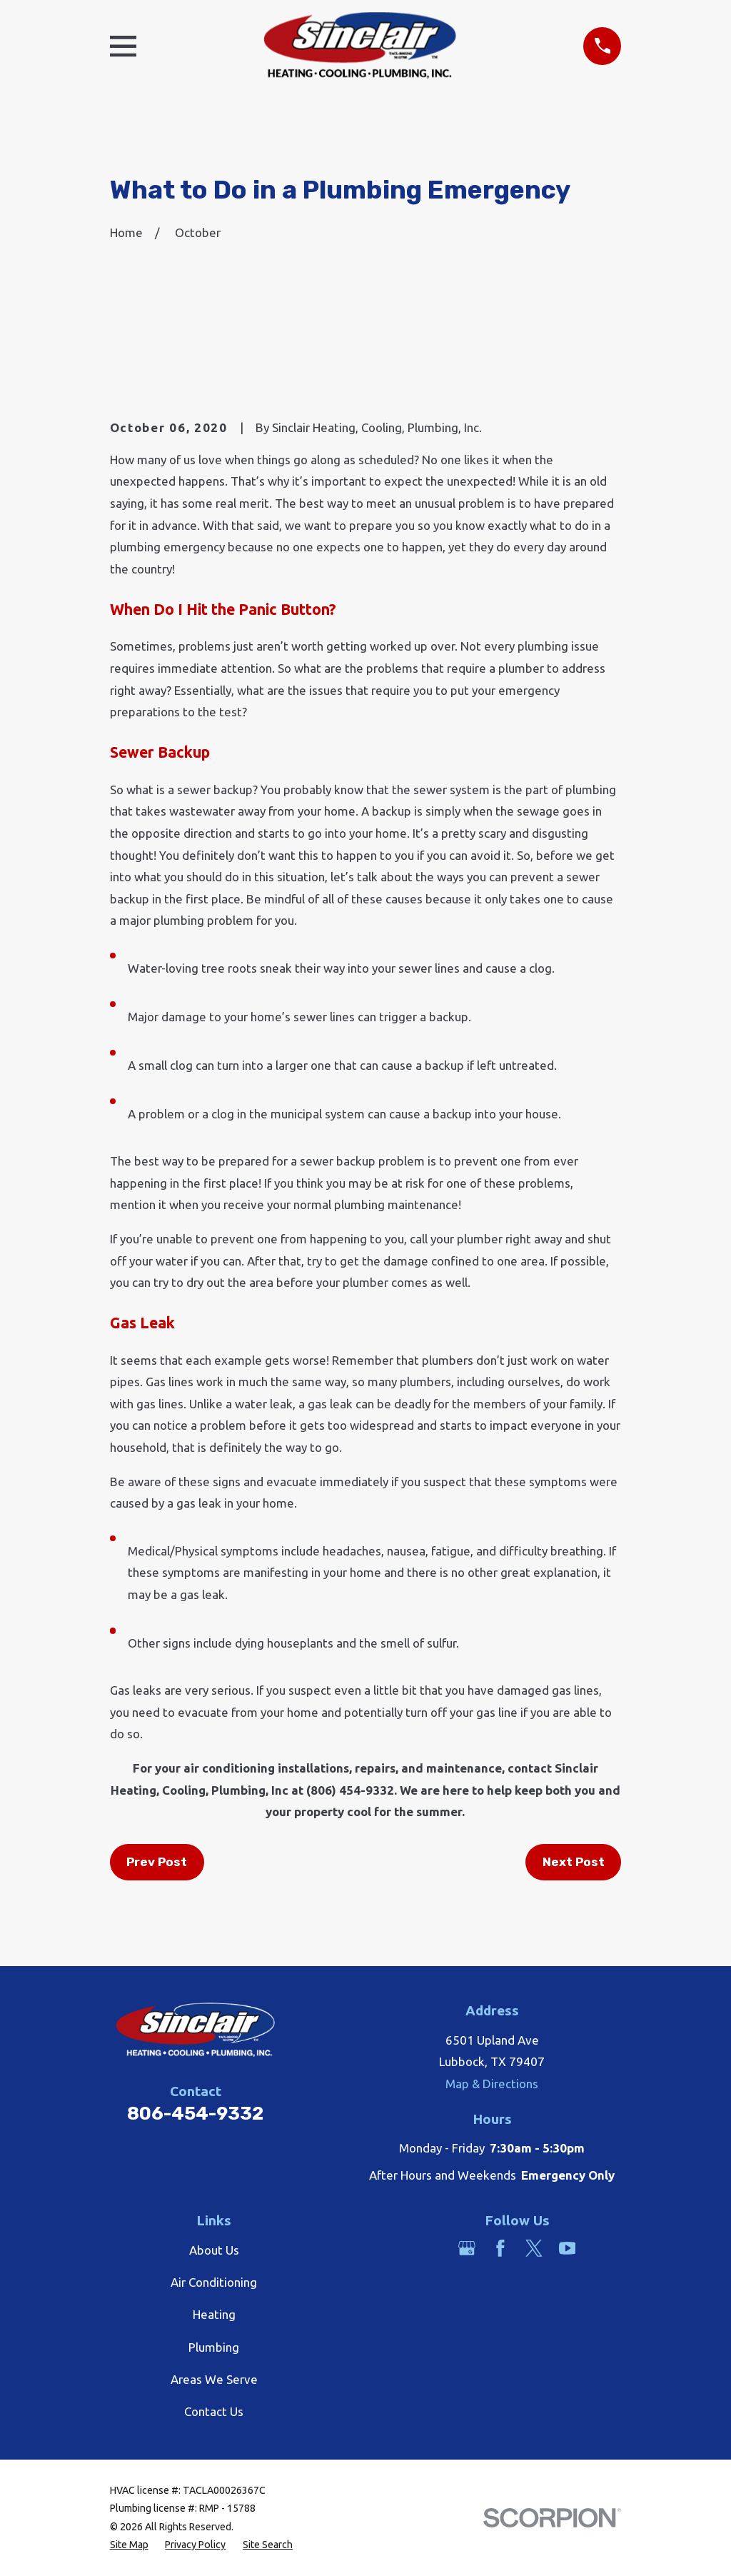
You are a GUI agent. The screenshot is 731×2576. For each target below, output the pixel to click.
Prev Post (156, 1862)
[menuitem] (129, 2545)
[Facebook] (500, 2248)
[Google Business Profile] (466, 2248)
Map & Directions (491, 2083)
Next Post (574, 1862)
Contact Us (213, 2411)
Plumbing (213, 2347)
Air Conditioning (214, 2282)
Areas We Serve (214, 2379)
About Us (214, 2250)
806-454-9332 (195, 2113)
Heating (214, 2314)
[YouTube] (567, 2248)
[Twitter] (534, 2248)
